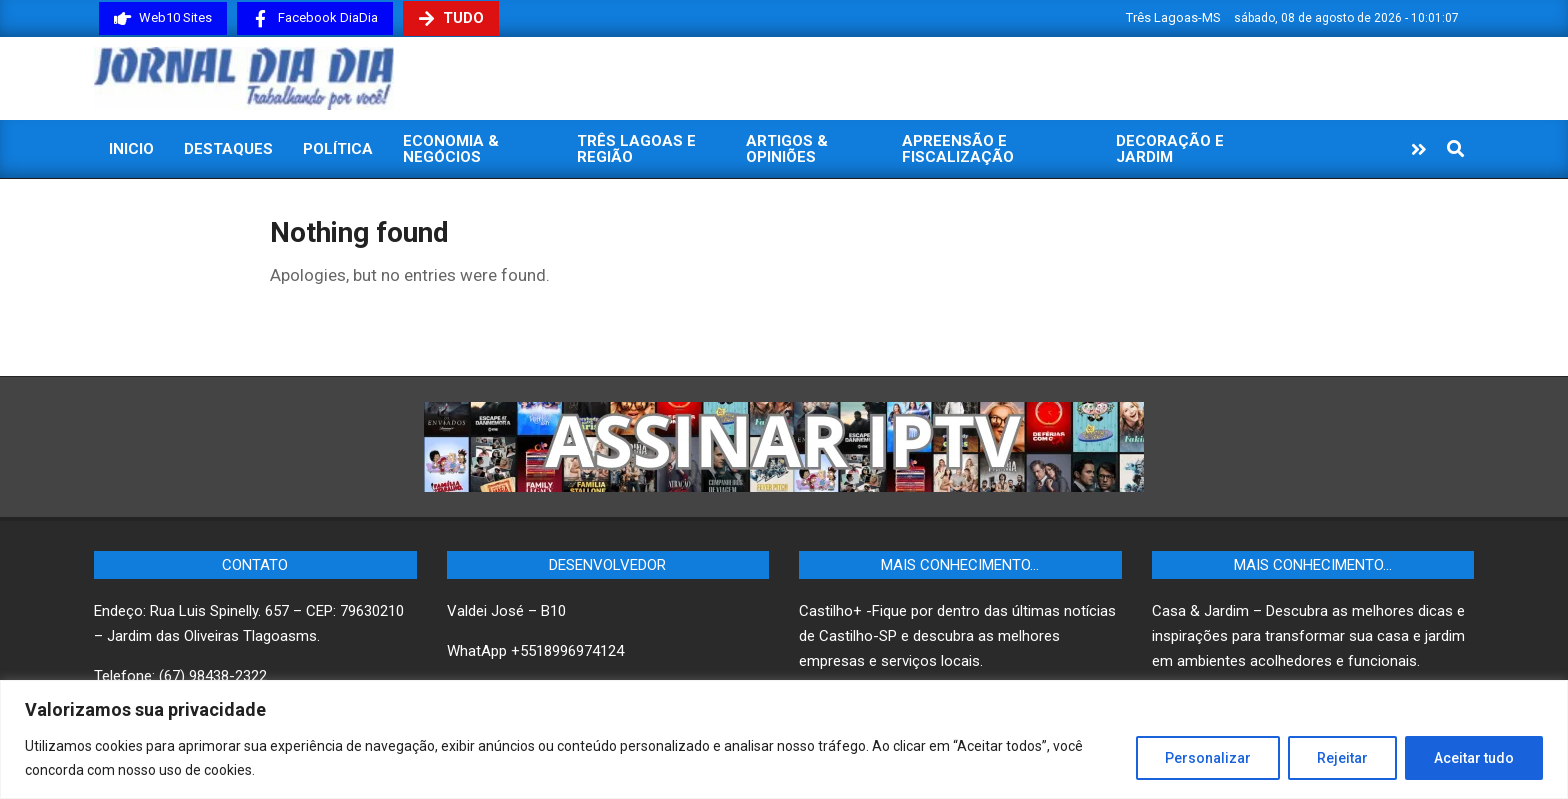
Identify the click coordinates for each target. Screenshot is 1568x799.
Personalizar (1208, 758)
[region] (784, 739)
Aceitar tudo (1474, 758)
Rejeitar (1342, 758)
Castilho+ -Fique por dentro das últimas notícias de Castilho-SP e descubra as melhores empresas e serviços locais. (957, 636)
